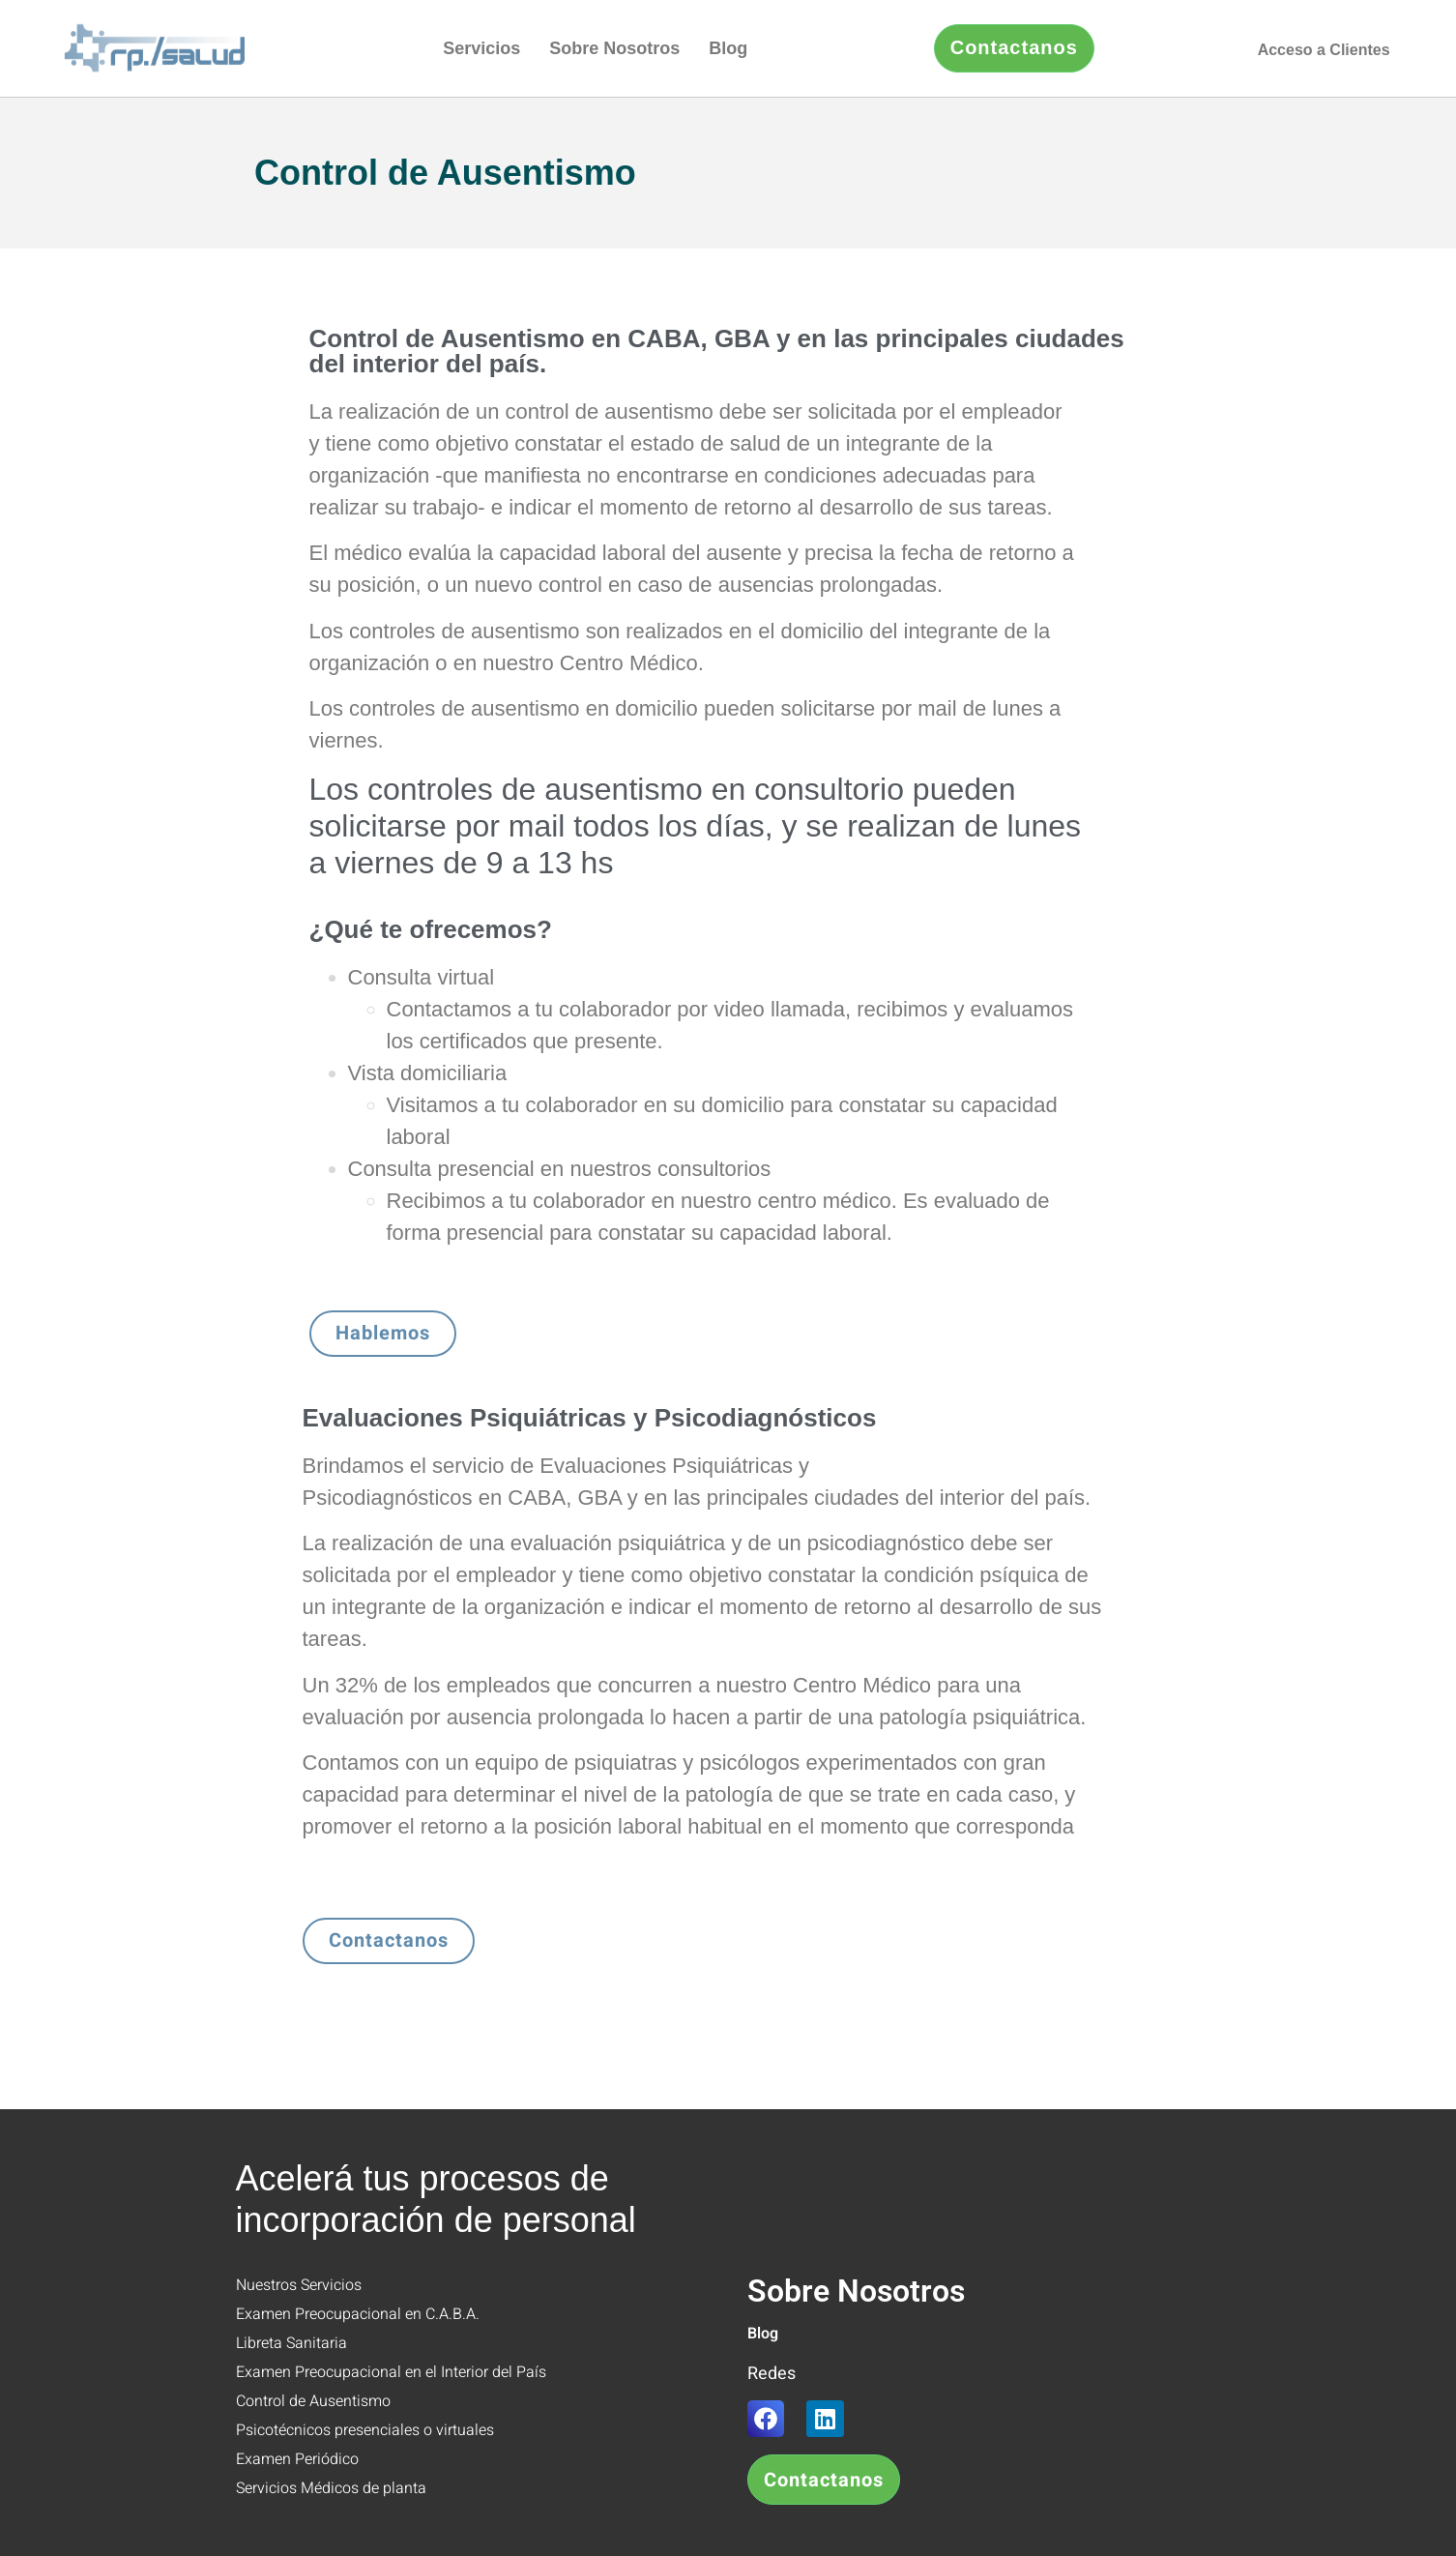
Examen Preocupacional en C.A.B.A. (358, 2314)
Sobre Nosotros (614, 48)
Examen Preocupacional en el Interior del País (391, 2372)
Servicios (481, 48)
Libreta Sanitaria (291, 2343)
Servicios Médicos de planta (331, 2488)
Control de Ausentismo (313, 2401)
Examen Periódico (297, 2459)
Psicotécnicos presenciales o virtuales (365, 2430)
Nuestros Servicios (299, 2285)
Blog (728, 48)
